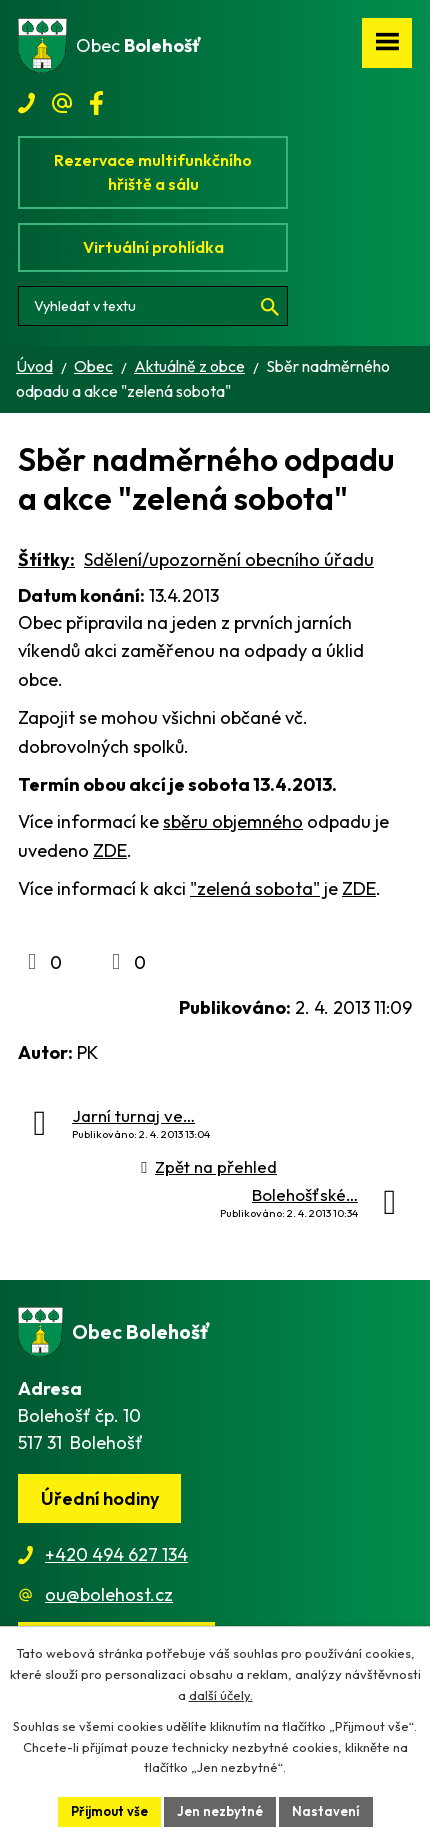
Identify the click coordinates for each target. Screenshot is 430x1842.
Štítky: (46, 559)
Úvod (34, 366)
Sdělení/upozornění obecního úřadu (229, 559)
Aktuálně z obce (189, 366)
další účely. (221, 1695)
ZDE (110, 850)
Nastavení (326, 1811)
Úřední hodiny (100, 1498)
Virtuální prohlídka (153, 247)
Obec (93, 366)
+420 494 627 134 (116, 1554)
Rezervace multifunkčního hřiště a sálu (153, 172)
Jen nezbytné (220, 1811)
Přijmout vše (109, 1811)
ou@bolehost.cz (109, 1594)
